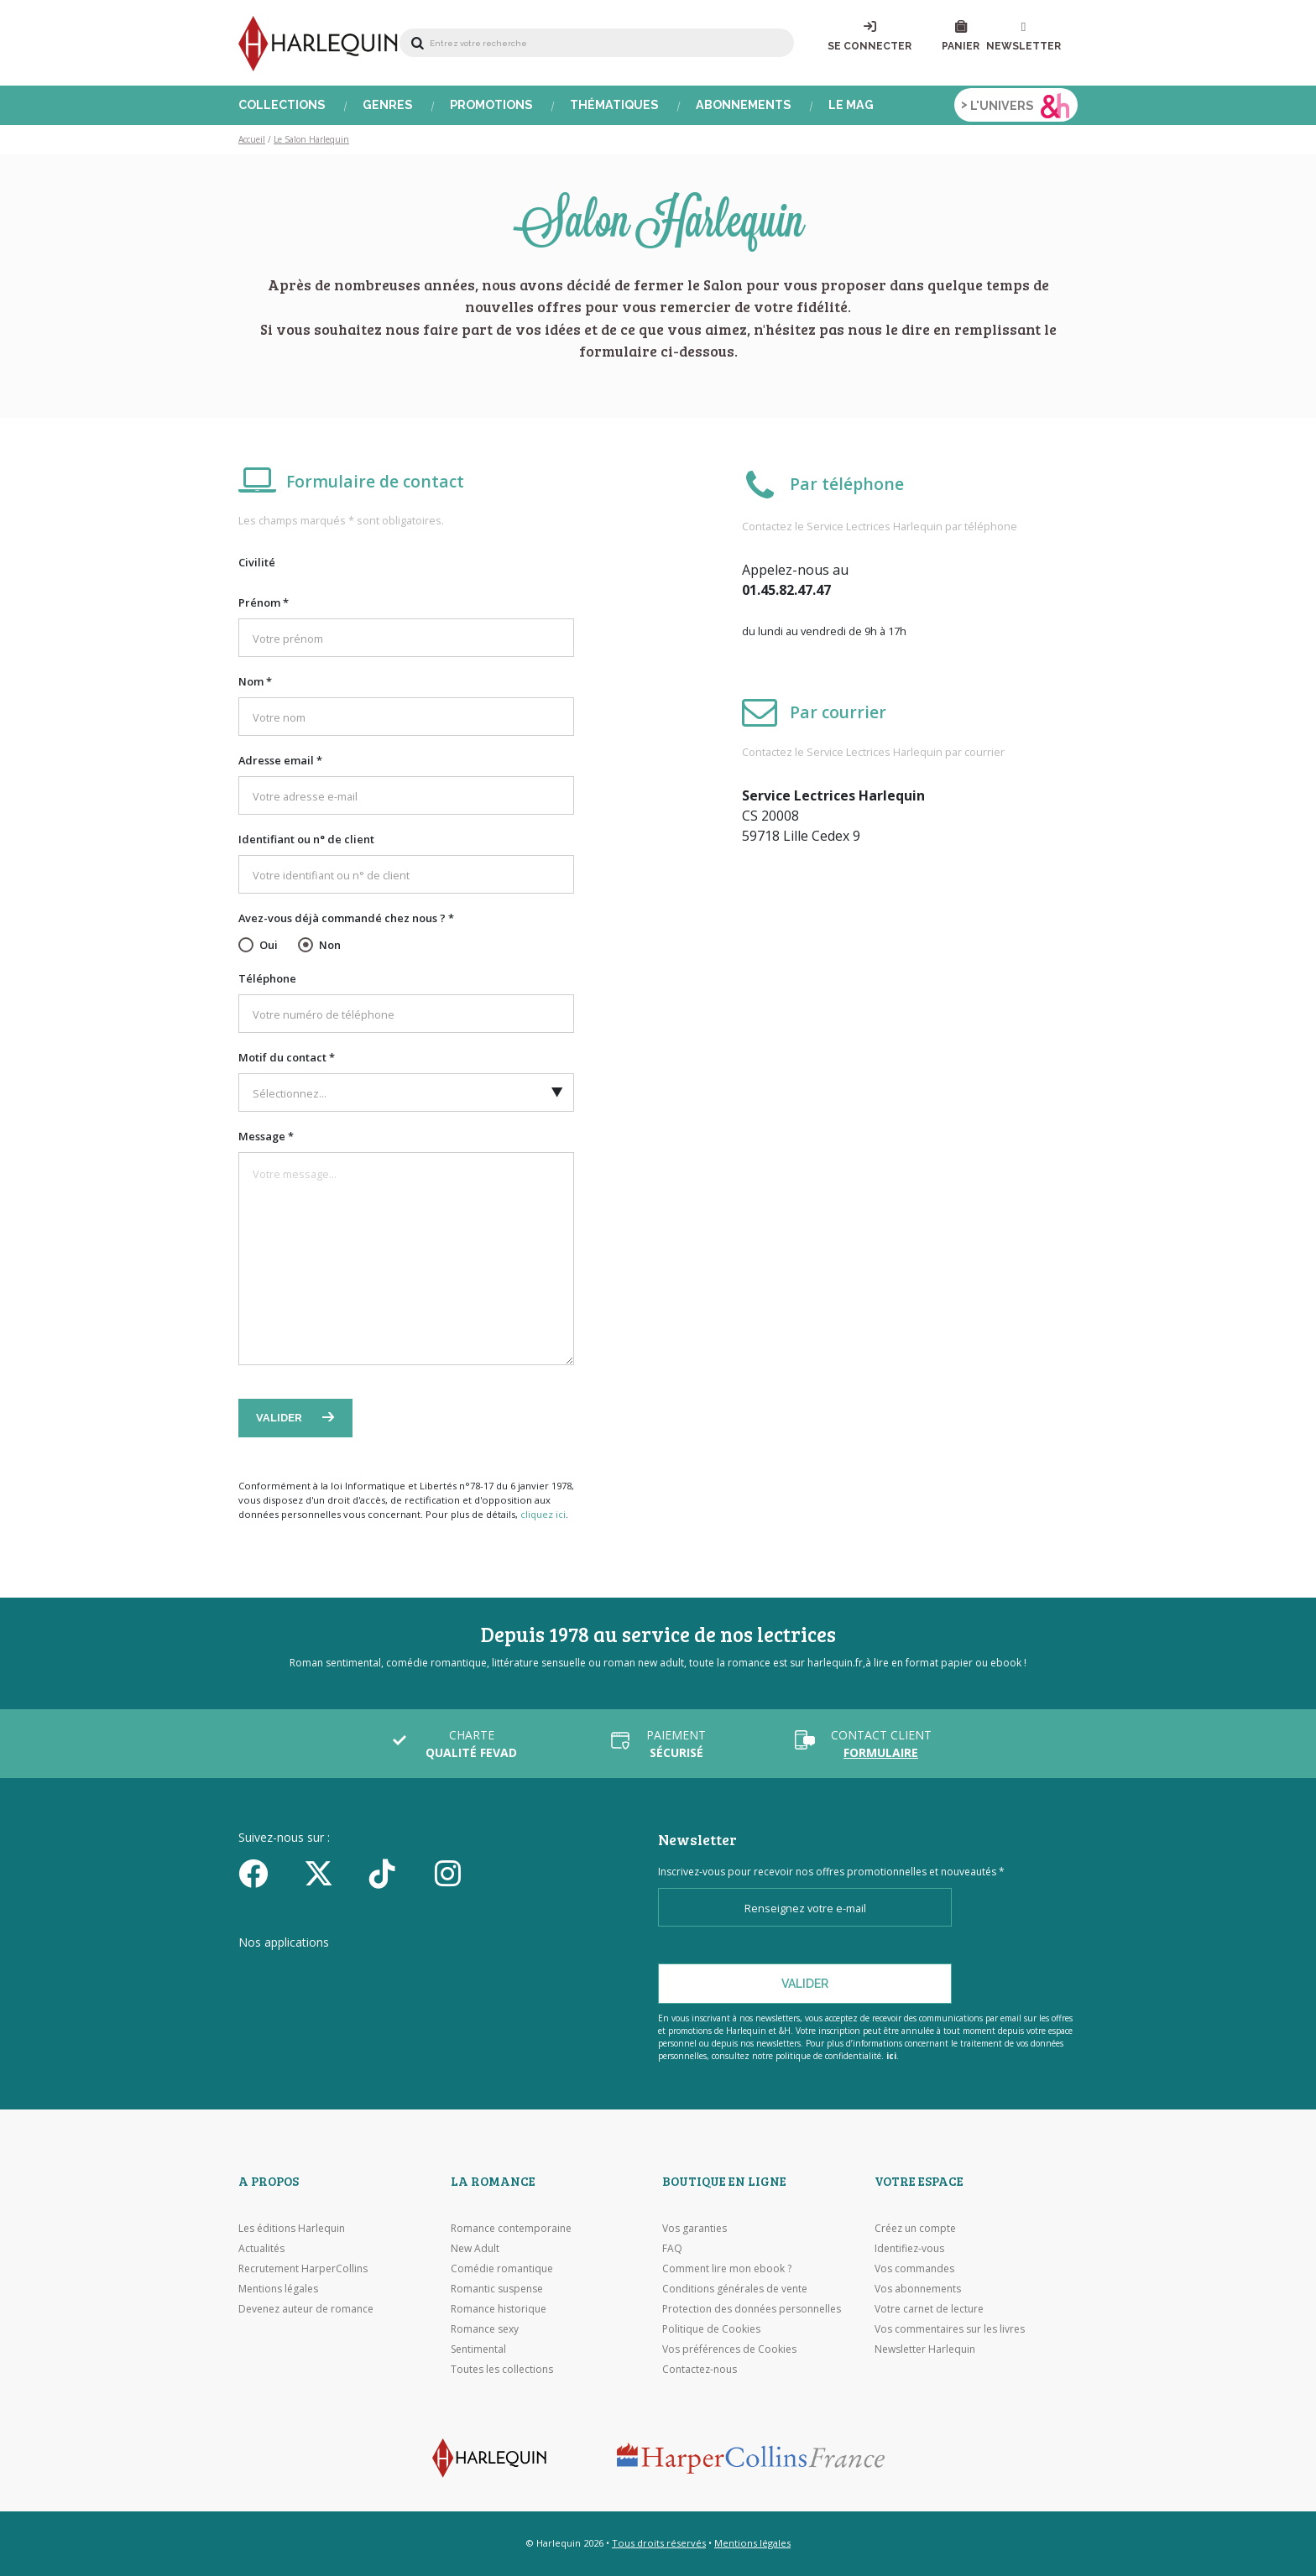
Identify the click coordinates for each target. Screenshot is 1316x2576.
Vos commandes (914, 2268)
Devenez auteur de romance (305, 2309)
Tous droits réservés (659, 2543)
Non (330, 944)
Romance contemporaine (511, 2228)
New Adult (475, 2248)
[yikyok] (396, 1873)
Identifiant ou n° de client (306, 839)
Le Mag (851, 105)
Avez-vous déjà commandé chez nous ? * (346, 918)
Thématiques (614, 105)
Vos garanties (694, 2228)
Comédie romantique (502, 2268)
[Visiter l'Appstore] (322, 1974)
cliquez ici (543, 1514)
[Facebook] (265, 1873)
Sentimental (478, 2349)
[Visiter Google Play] (502, 1974)
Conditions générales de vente (734, 2288)
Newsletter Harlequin (925, 2349)
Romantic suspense (497, 2288)
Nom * (255, 681)
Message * (266, 1136)
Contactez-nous (699, 2369)
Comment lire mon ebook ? (726, 2268)
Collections (282, 105)
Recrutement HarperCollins (303, 2268)
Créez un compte (915, 2228)
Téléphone (267, 978)
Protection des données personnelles (751, 2309)
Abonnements (743, 105)
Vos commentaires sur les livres (950, 2329)
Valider (280, 1417)
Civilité (256, 562)
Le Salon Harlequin (311, 139)
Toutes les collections (502, 2369)
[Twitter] (331, 1873)
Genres (388, 105)
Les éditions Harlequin (291, 2228)
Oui (268, 944)
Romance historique (498, 2309)
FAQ (672, 2248)
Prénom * (263, 602)
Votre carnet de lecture (929, 2309)
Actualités (261, 2248)
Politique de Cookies (711, 2329)
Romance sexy (485, 2329)
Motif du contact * (286, 1057)
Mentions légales (278, 2288)
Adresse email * (280, 760)
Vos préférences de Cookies (729, 2349)
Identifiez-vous (909, 2248)
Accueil (251, 139)
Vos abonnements (918, 2288)
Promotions (491, 105)
